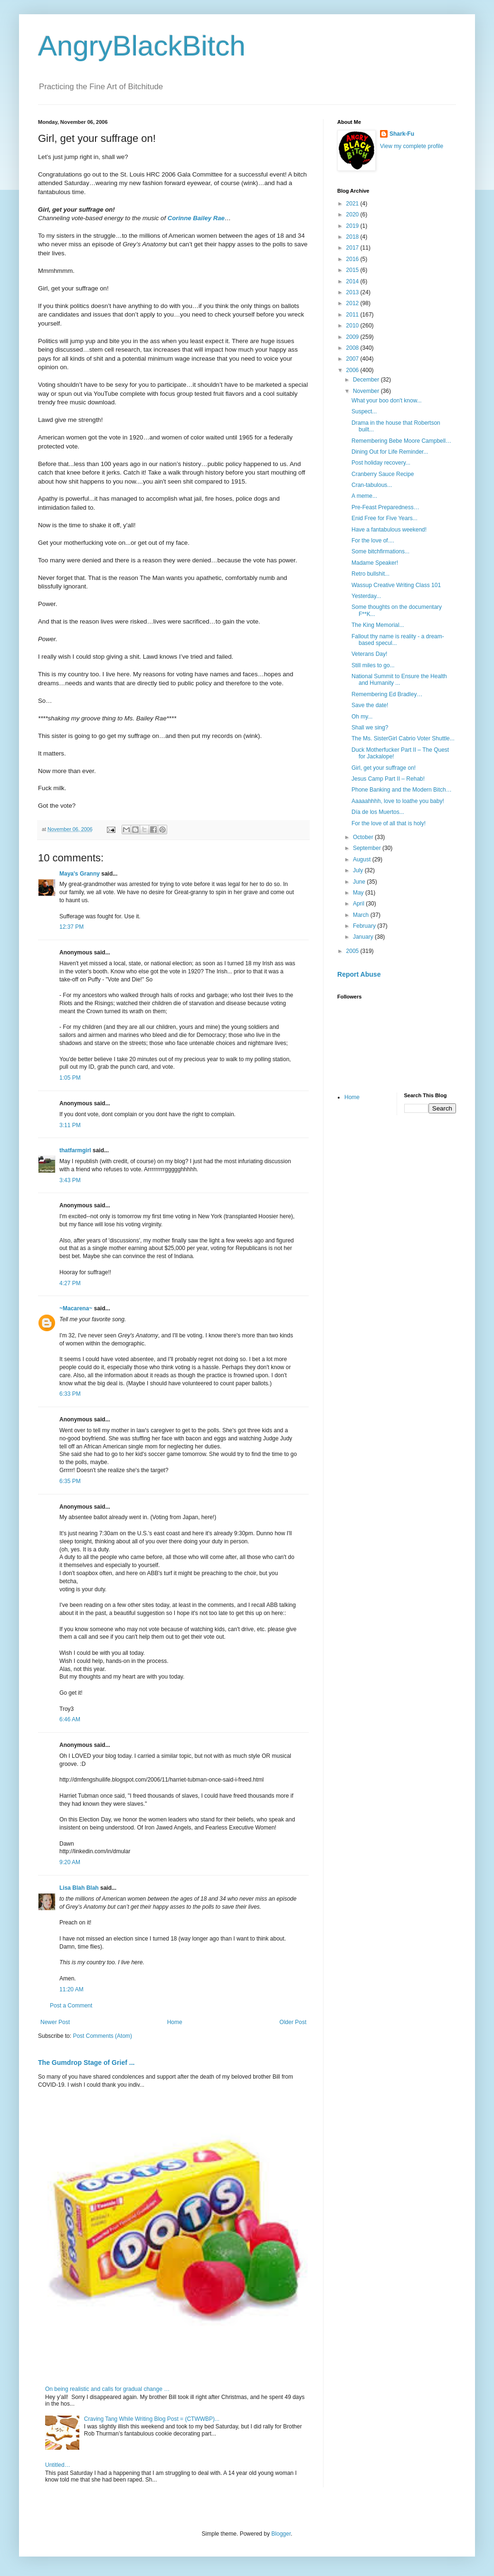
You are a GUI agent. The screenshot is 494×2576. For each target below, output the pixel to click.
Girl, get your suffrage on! (384, 768)
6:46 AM (69, 1719)
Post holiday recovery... (381, 462)
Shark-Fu (402, 134)
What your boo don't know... (387, 400)
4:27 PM (70, 1283)
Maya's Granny (79, 873)
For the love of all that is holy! (389, 823)
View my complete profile (411, 146)
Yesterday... (366, 596)
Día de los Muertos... (378, 812)
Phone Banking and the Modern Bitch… (402, 789)
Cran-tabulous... (372, 485)
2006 (353, 370)
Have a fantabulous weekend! (389, 529)
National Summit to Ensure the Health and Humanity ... (399, 679)
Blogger (281, 2533)
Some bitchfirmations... (380, 551)
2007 (353, 358)
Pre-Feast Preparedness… (385, 507)
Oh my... (362, 716)
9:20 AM (69, 1862)
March (361, 915)
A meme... (364, 496)
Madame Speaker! (375, 563)
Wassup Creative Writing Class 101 (396, 585)
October (364, 837)
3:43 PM (70, 1180)
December (367, 379)
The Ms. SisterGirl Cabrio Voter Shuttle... (403, 738)
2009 (353, 337)
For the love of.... (373, 540)
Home (174, 2022)
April (359, 903)
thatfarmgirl (75, 1150)
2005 (353, 951)
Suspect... (364, 411)
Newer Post (55, 2022)
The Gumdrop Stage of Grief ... (86, 2062)
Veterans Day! (369, 654)
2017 (353, 247)
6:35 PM (70, 1481)
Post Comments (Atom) (102, 2036)
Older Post (292, 2022)
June (360, 881)
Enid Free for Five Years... (385, 518)
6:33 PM (70, 1394)
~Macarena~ (75, 1308)
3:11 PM (70, 1125)
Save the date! (370, 705)
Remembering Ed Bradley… (387, 694)
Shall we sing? (370, 727)
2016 (353, 259)
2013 (353, 292)
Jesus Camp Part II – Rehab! (388, 778)
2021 (353, 203)
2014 (353, 281)
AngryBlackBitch (142, 46)
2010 (353, 325)
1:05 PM (70, 1077)
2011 (353, 314)
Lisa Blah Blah (79, 1888)
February (365, 926)
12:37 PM (71, 927)
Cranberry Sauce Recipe (383, 474)
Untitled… (57, 2465)
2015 (353, 270)
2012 (353, 303)
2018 (353, 236)
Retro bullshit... (371, 573)
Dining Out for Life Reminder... (390, 451)
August (362, 859)
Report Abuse (358, 974)
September (367, 848)
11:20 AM (71, 1989)
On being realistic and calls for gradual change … (107, 2389)
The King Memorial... (378, 625)
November (367, 391)
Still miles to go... (373, 665)
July (359, 870)
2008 (353, 348)
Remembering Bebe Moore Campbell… (401, 441)
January (364, 936)
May (359, 892)
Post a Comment (71, 2005)
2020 (353, 214)
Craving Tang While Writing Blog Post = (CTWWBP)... (151, 2419)
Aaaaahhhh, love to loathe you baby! (398, 801)
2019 (353, 226)
